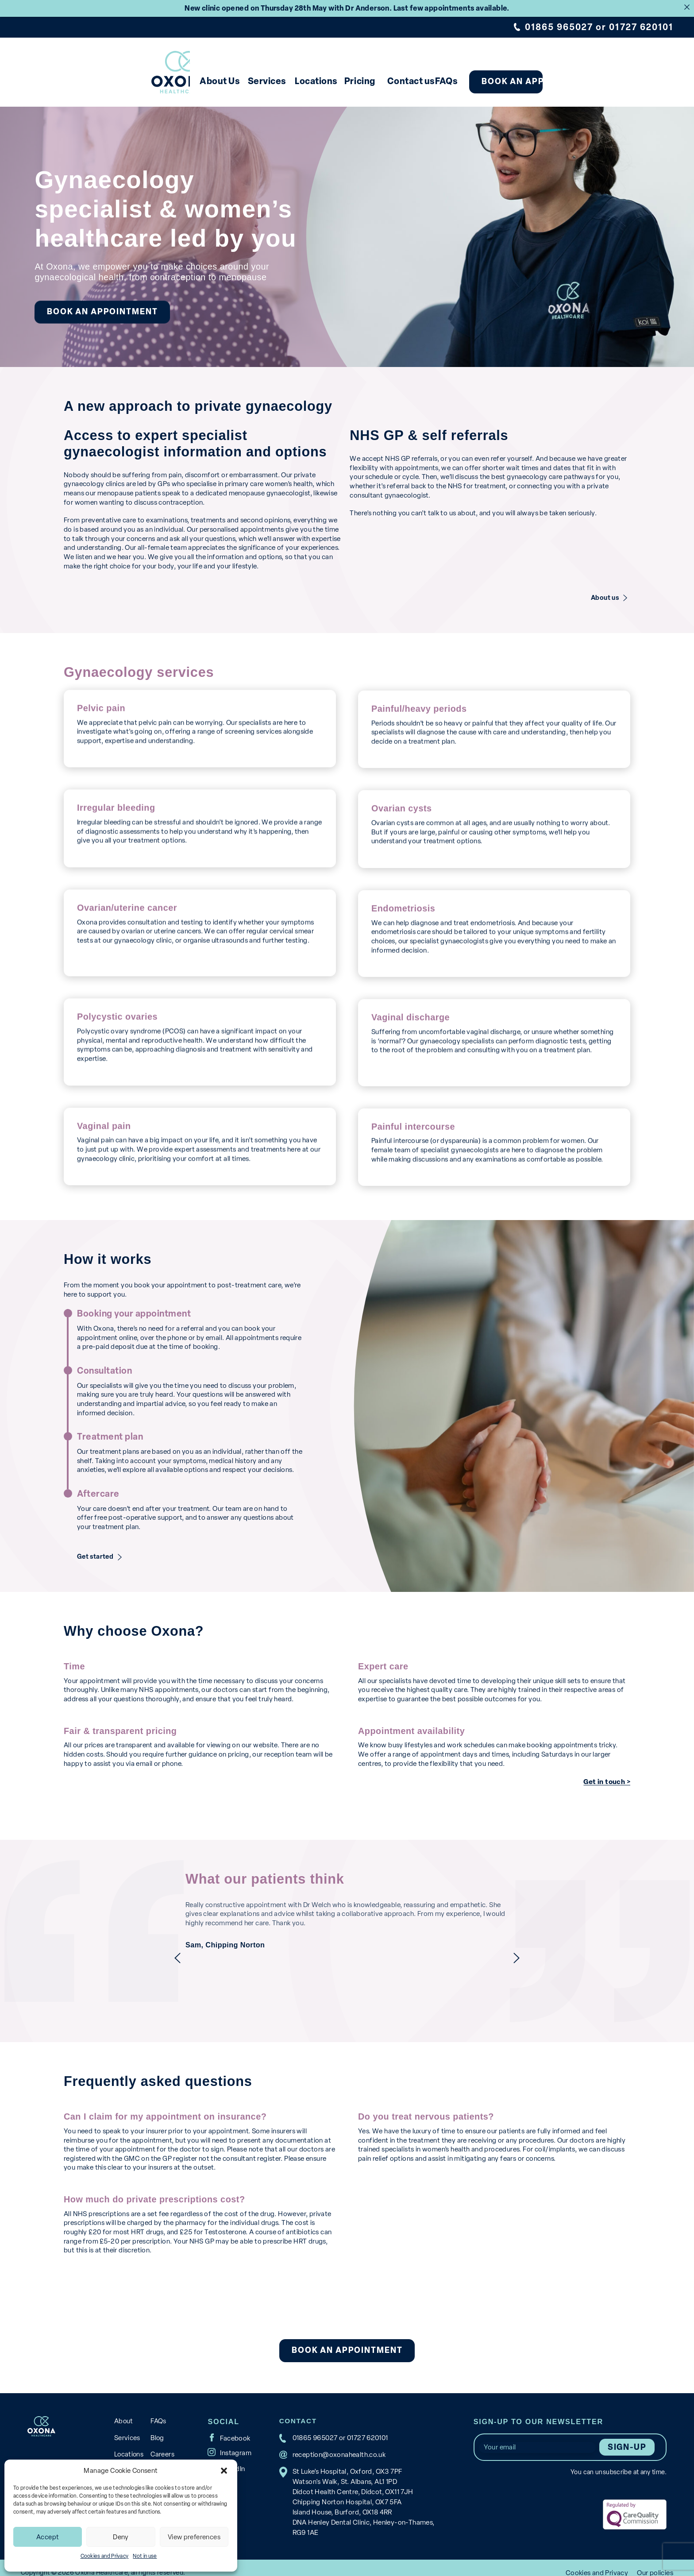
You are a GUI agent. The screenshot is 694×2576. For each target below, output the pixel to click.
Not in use (145, 2556)
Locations (312, 81)
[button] (224, 2470)
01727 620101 (641, 27)
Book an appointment (605, 81)
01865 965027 (559, 27)
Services (242, 81)
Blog (156, 2426)
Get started (97, 1546)
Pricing (378, 81)
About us (605, 587)
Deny (121, 2537)
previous (154, 1947)
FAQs (505, 81)
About (123, 2410)
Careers (161, 2443)
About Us (173, 81)
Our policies (655, 2562)
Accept (47, 2537)
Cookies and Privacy (105, 2556)
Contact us (447, 81)
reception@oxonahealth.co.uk (337, 2444)
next (540, 1947)
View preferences (194, 2537)
